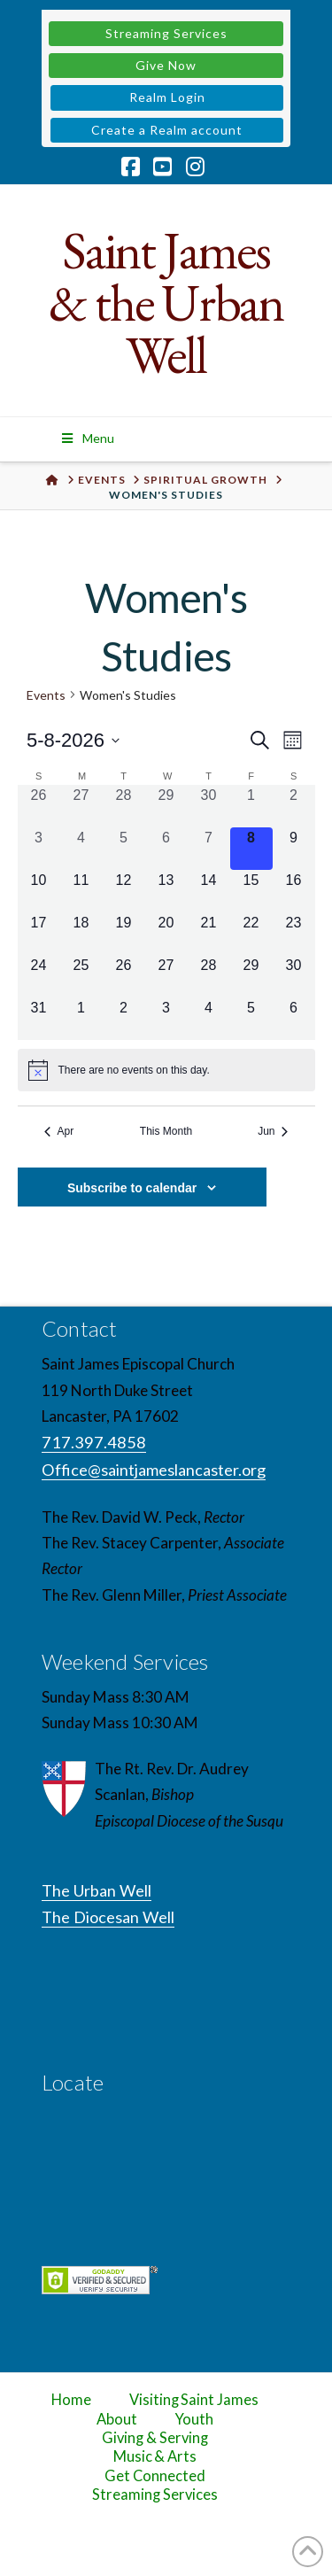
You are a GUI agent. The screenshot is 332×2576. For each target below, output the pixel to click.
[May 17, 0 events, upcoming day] (39, 933)
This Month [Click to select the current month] (166, 1131)
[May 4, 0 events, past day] (81, 848)
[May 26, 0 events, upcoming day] (124, 976)
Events (46, 694)
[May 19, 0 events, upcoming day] (124, 933)
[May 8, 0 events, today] (251, 848)
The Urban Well (96, 1890)
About (117, 2419)
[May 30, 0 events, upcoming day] (294, 976)
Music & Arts (155, 2456)
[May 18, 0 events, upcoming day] (81, 933)
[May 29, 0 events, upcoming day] (251, 976)
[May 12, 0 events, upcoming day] (124, 891)
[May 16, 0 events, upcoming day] (294, 891)
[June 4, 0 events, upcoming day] (209, 1018)
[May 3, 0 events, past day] (39, 848)
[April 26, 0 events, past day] (39, 806)
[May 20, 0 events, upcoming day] (166, 933)
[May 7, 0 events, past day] (209, 848)
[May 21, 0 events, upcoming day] (209, 933)
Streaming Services (166, 33)
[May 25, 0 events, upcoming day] (81, 976)
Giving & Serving (154, 2438)
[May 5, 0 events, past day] (124, 848)
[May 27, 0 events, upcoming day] (166, 976)
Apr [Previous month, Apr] (59, 1131)
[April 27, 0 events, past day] (81, 806)
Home (71, 2400)
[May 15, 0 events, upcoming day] (251, 891)
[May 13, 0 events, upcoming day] (166, 891)
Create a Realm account (167, 129)
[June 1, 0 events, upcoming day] (81, 1018)
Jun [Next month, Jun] (273, 1131)
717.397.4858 (94, 1442)
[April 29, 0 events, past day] (166, 806)
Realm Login (167, 97)
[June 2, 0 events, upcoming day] (124, 1018)
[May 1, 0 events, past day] (251, 806)
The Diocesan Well (108, 1917)
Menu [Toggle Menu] (87, 438)
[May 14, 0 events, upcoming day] (209, 891)
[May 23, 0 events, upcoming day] (294, 933)
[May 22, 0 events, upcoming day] (251, 933)
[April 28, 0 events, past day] (124, 806)
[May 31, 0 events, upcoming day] (39, 1018)
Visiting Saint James (194, 2400)
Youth (194, 2419)
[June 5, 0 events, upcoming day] (251, 1018)
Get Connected (154, 2476)
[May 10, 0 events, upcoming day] (39, 891)
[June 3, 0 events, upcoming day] (166, 1018)
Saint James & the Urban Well (166, 302)
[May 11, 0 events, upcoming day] (81, 891)
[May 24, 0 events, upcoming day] (39, 976)
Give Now (166, 65)
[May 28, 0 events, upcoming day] (209, 976)
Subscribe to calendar (132, 1188)
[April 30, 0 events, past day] (209, 806)
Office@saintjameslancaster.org (154, 1469)
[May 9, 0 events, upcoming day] (294, 848)
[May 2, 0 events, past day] (294, 806)
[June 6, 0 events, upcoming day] (294, 1018)
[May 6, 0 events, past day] (166, 848)
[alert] (166, 1070)
